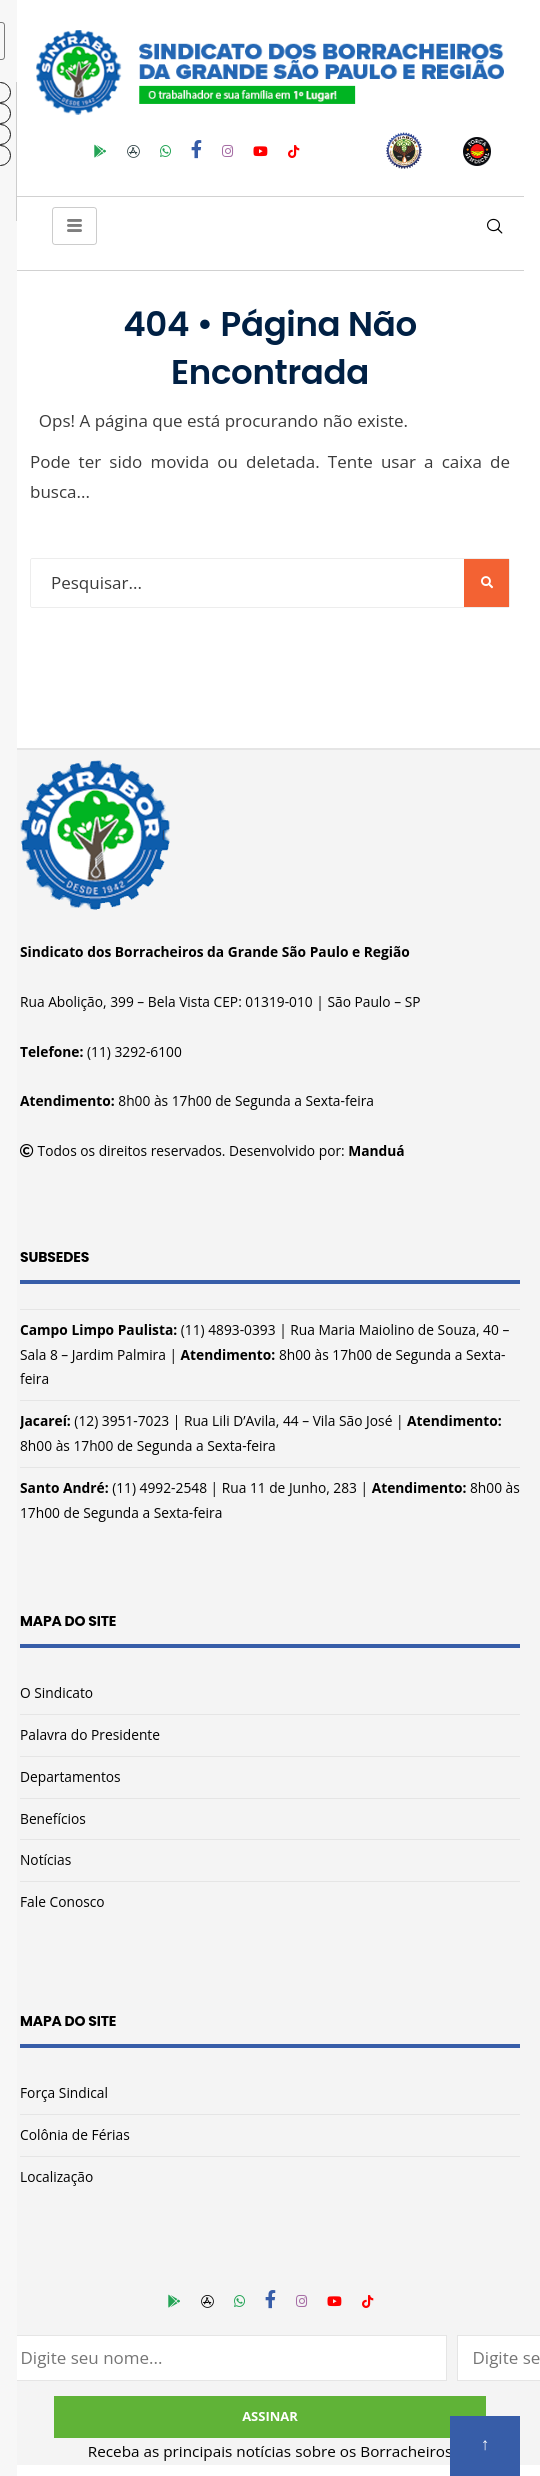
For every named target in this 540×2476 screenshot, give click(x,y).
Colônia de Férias (75, 2134)
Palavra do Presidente (90, 1734)
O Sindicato (56, 1692)
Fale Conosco (62, 1901)
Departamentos (70, 1776)
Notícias (45, 1859)
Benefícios (53, 1818)
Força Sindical (64, 2092)
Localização (56, 2176)
